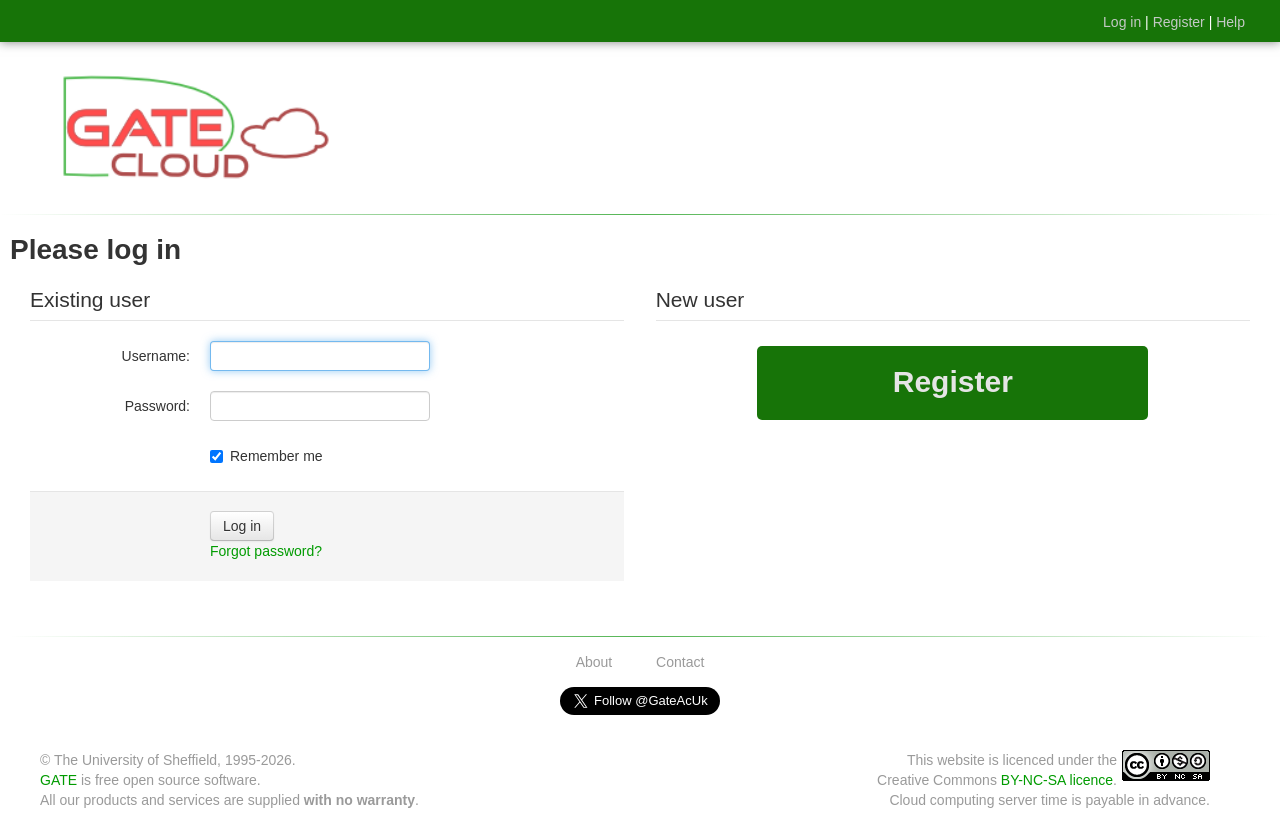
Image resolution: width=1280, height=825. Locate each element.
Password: (157, 406)
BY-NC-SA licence (1057, 780)
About (594, 662)
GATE (58, 780)
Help (1230, 22)
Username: (156, 356)
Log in (1122, 22)
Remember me (266, 456)
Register (1179, 22)
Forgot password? (266, 551)
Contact (680, 662)
